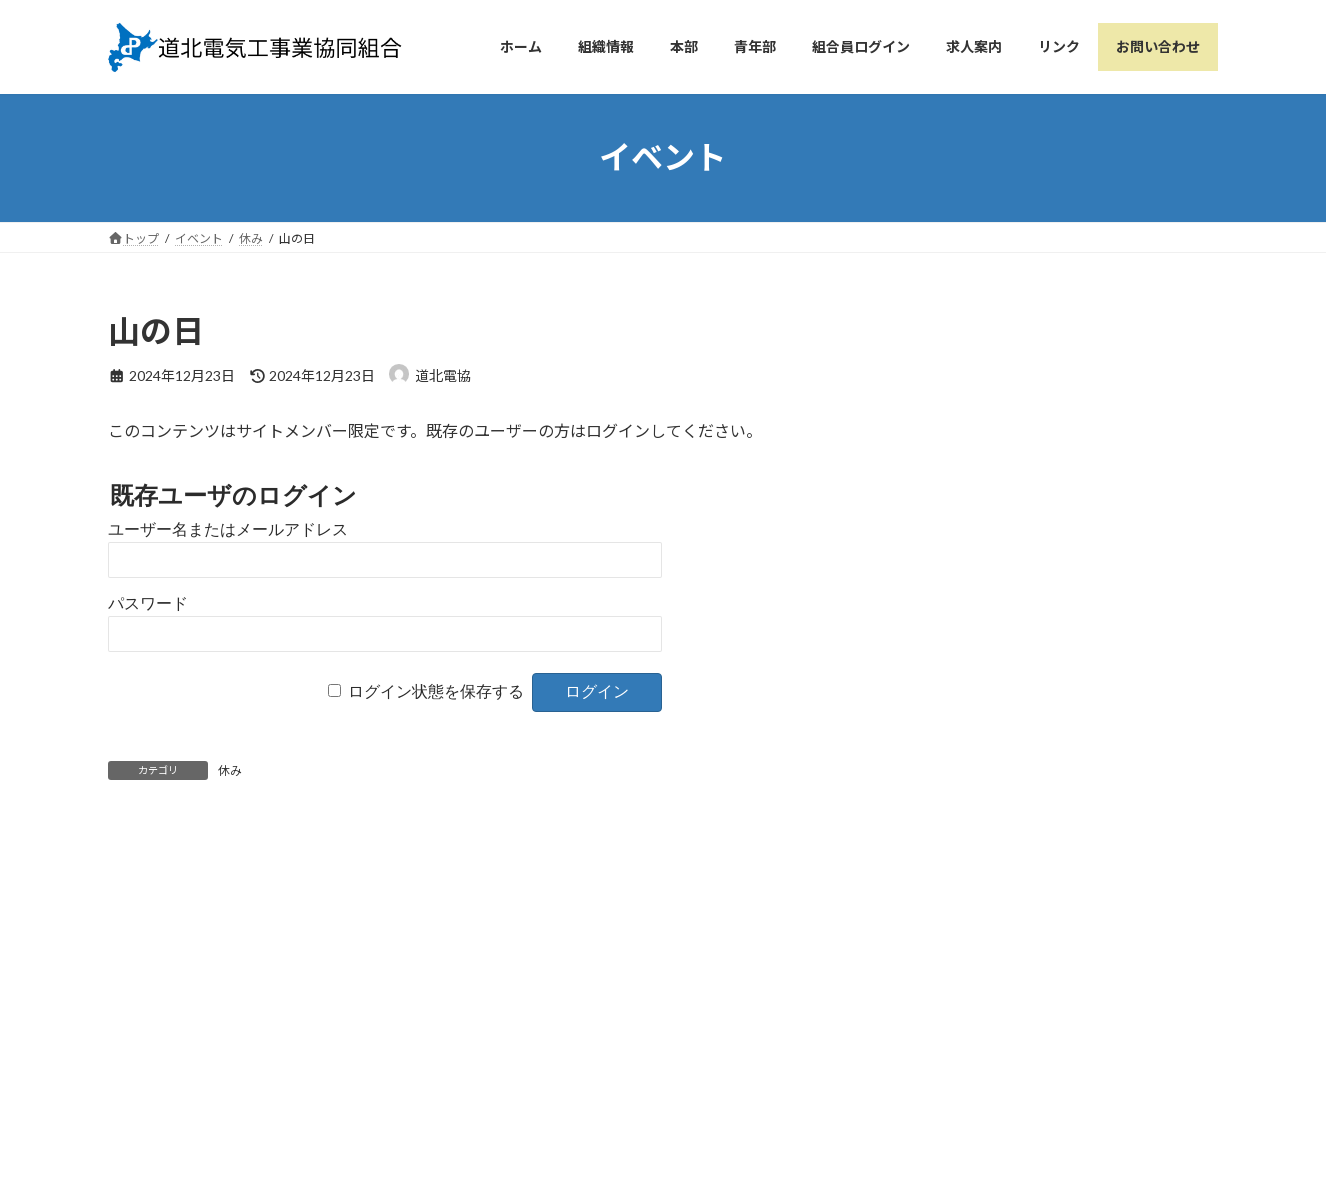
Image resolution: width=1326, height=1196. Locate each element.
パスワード (148, 603)
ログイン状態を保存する (436, 691)
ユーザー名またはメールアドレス (228, 529)
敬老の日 (546, 860)
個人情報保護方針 (548, 1060)
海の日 (213, 860)
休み (230, 770)
